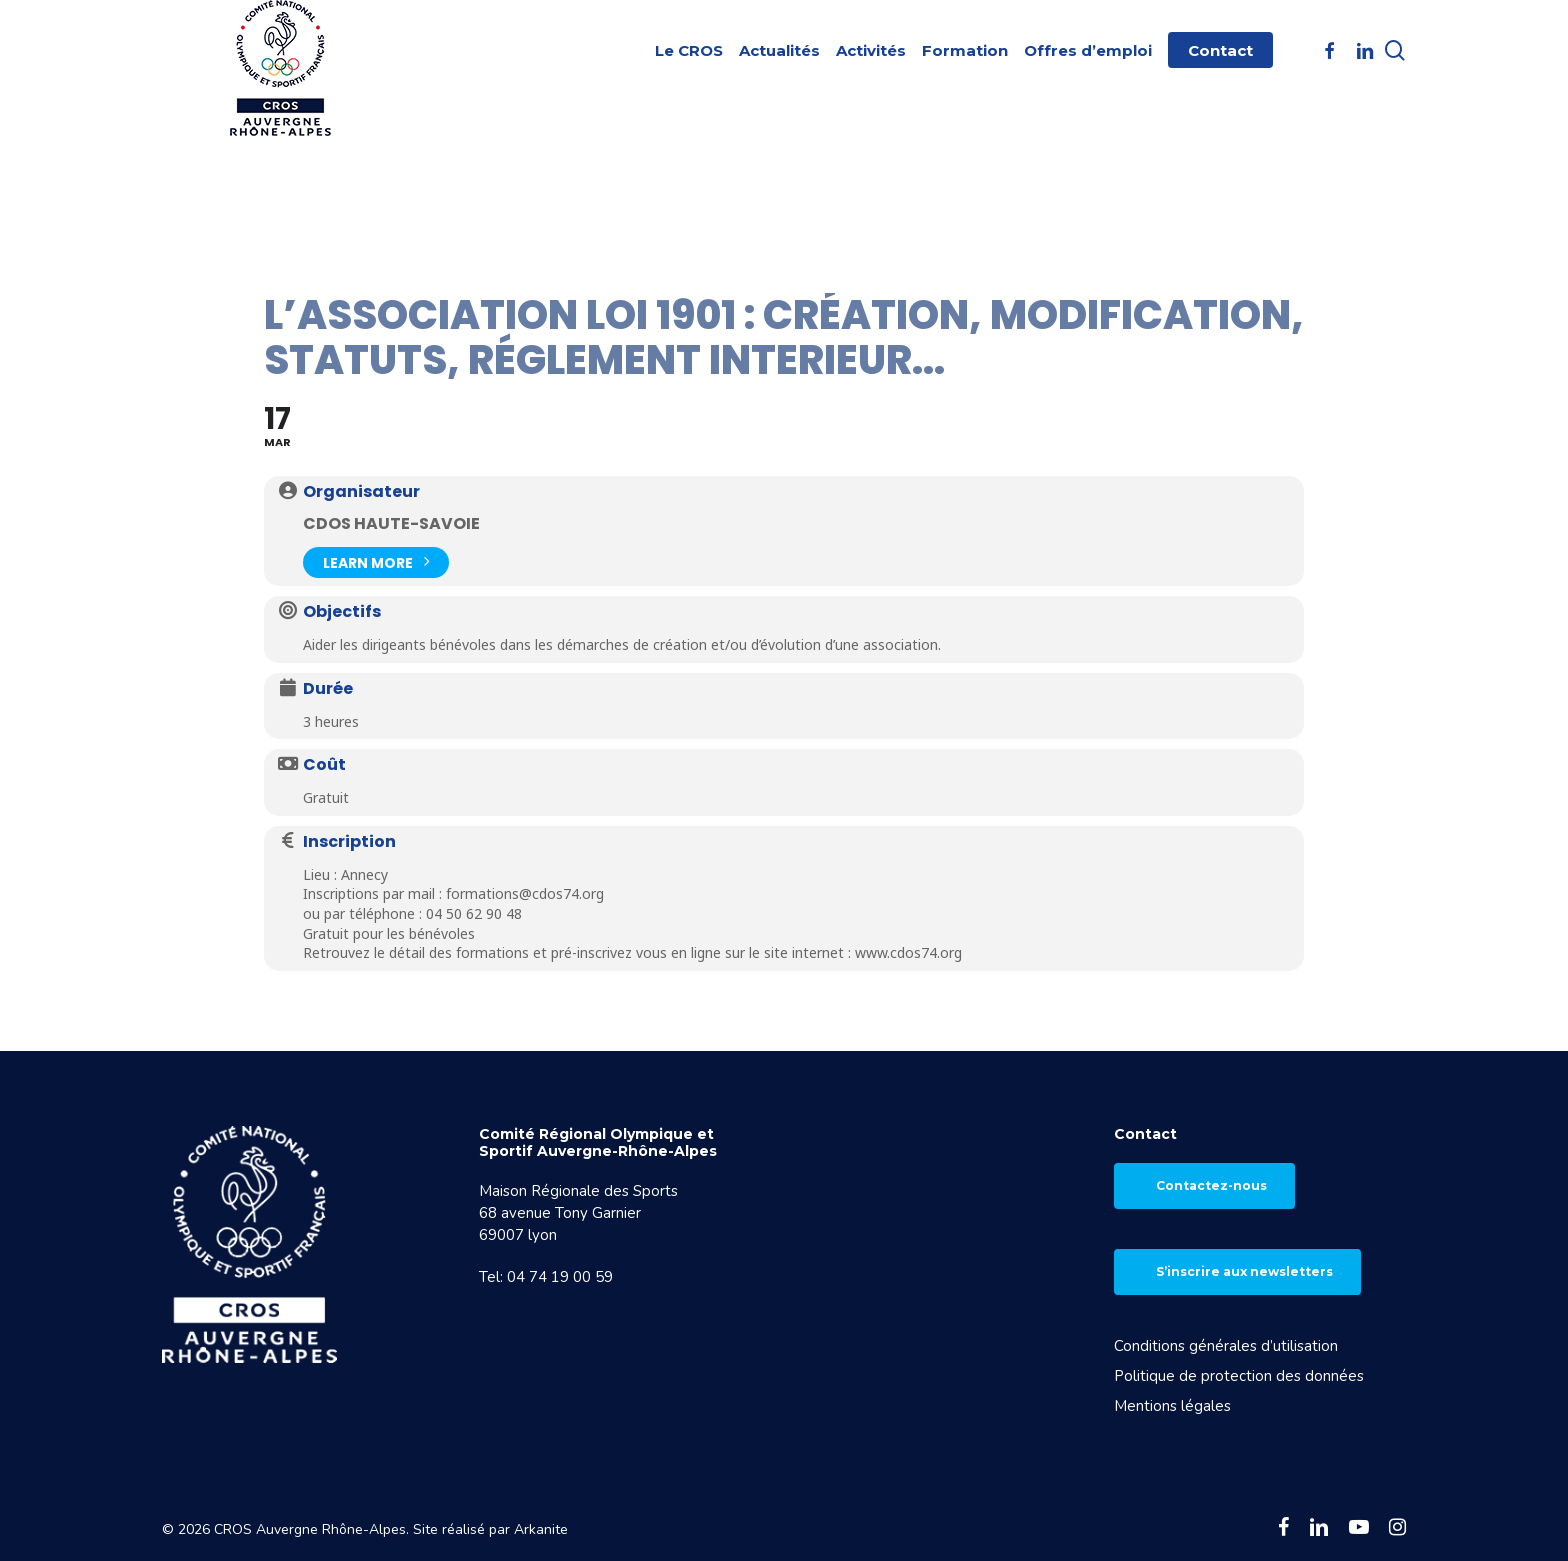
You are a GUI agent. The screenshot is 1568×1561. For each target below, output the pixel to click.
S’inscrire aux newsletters (1244, 1271)
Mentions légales (1172, 1406)
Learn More (376, 560)
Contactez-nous (1211, 1185)
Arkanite (541, 1529)
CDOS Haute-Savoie (391, 523)
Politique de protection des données (1239, 1376)
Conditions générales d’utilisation (1226, 1346)
